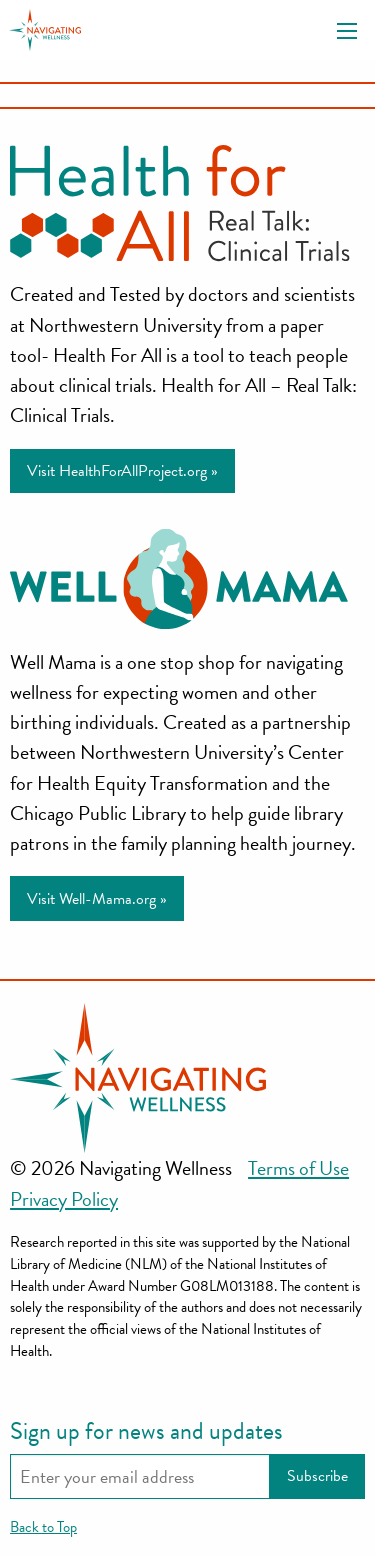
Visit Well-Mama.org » (97, 899)
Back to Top (43, 1527)
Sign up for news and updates (146, 1431)
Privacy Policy (64, 1199)
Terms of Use (298, 1168)
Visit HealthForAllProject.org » (122, 471)
